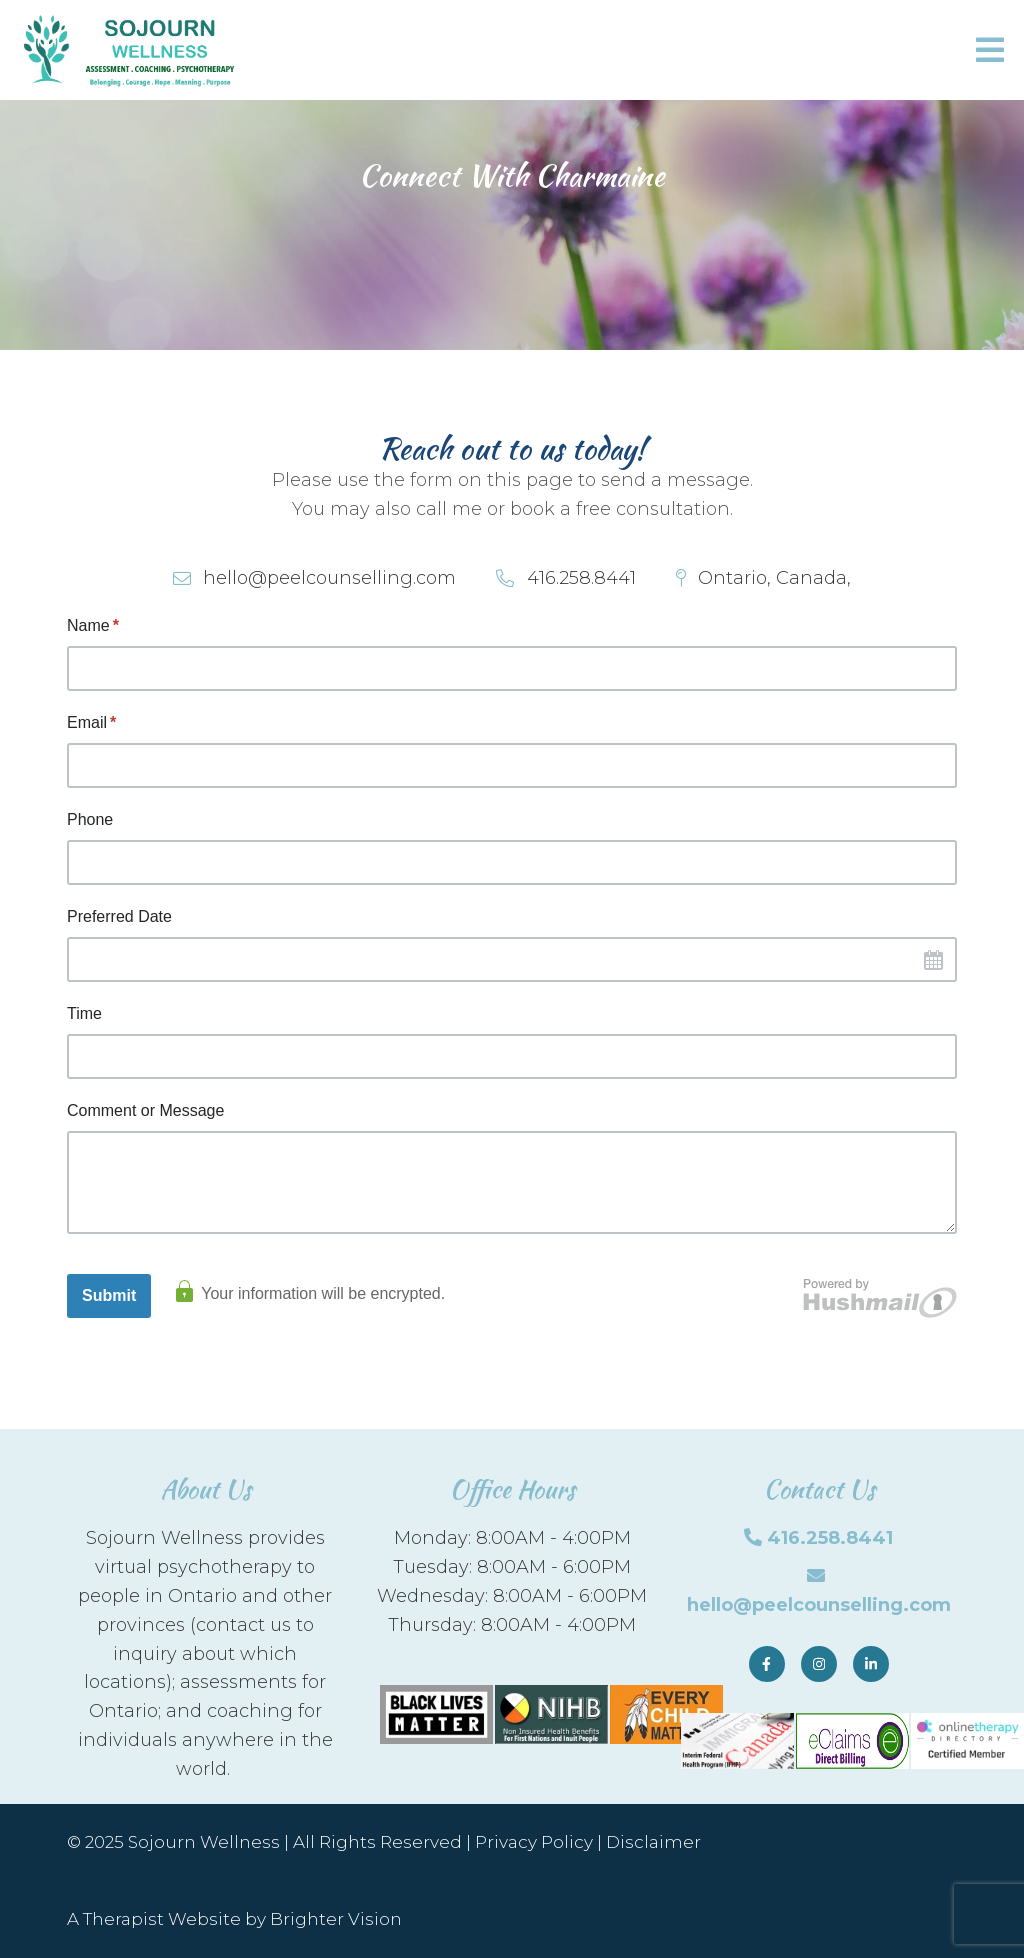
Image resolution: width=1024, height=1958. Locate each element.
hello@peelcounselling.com (819, 1605)
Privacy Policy (534, 1842)
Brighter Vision (336, 1919)
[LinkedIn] (871, 1664)
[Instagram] (819, 1664)
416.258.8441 (830, 1538)
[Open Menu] (990, 50)
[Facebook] (767, 1664)
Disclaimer (653, 1842)
